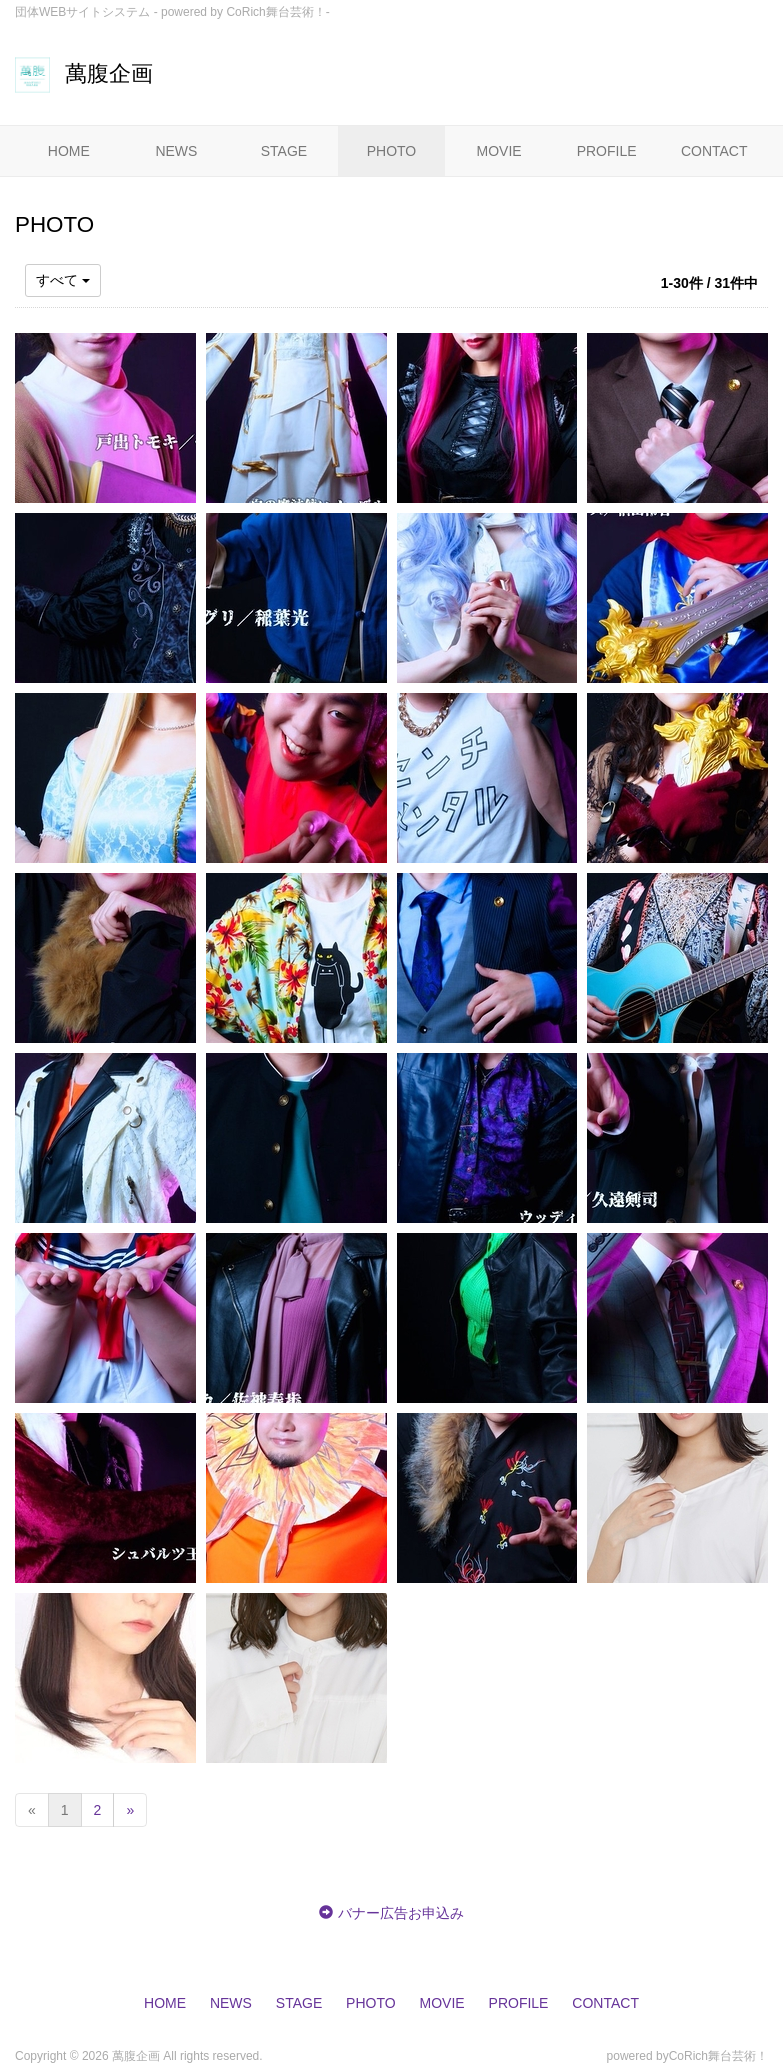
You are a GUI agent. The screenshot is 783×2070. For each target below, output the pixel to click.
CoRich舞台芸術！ (718, 2056)
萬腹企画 (84, 73)
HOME (69, 151)
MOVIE (499, 151)
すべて (63, 280)
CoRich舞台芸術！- (277, 12)
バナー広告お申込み (401, 1913)
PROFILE (607, 151)
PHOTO (392, 151)
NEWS (176, 151)
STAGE (284, 151)
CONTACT (714, 151)
